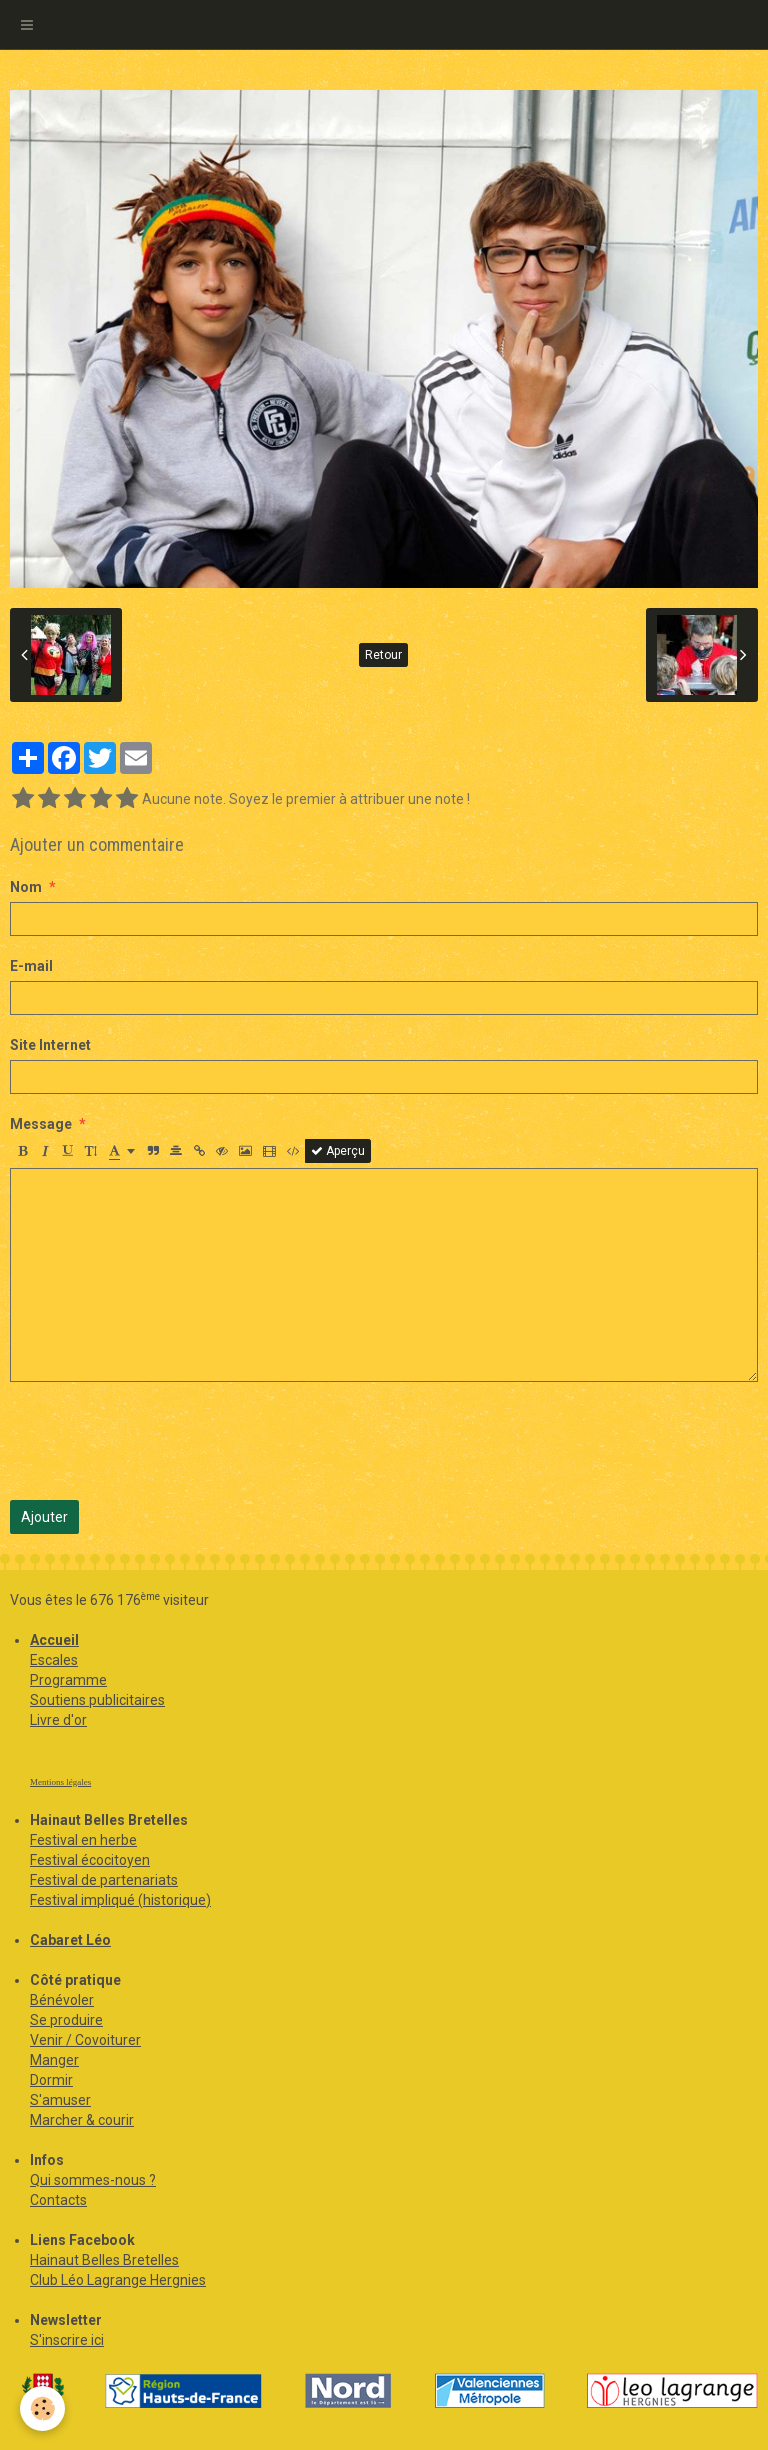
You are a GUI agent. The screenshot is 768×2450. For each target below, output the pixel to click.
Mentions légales (60, 1782)
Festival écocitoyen (90, 1860)
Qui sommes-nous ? (93, 2180)
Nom (26, 887)
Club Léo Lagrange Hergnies (118, 2280)
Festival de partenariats (104, 1880)
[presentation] (162, 1441)
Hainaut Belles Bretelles (104, 2260)
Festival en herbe (83, 1840)
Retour (383, 655)
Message (41, 1124)
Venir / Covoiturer (85, 2040)
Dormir (51, 2080)
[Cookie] (42, 2408)
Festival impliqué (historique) (120, 1900)
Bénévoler (62, 2000)
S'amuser (60, 2100)
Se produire (66, 2020)
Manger (54, 2060)
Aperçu (338, 1151)
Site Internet (50, 1045)
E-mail (31, 966)
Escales (54, 1660)
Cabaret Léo (70, 1940)
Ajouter (44, 1517)
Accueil (54, 1640)
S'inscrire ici (67, 2340)
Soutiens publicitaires (97, 1700)
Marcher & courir (82, 2120)
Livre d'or (58, 1720)
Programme (68, 1680)
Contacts (58, 2200)
